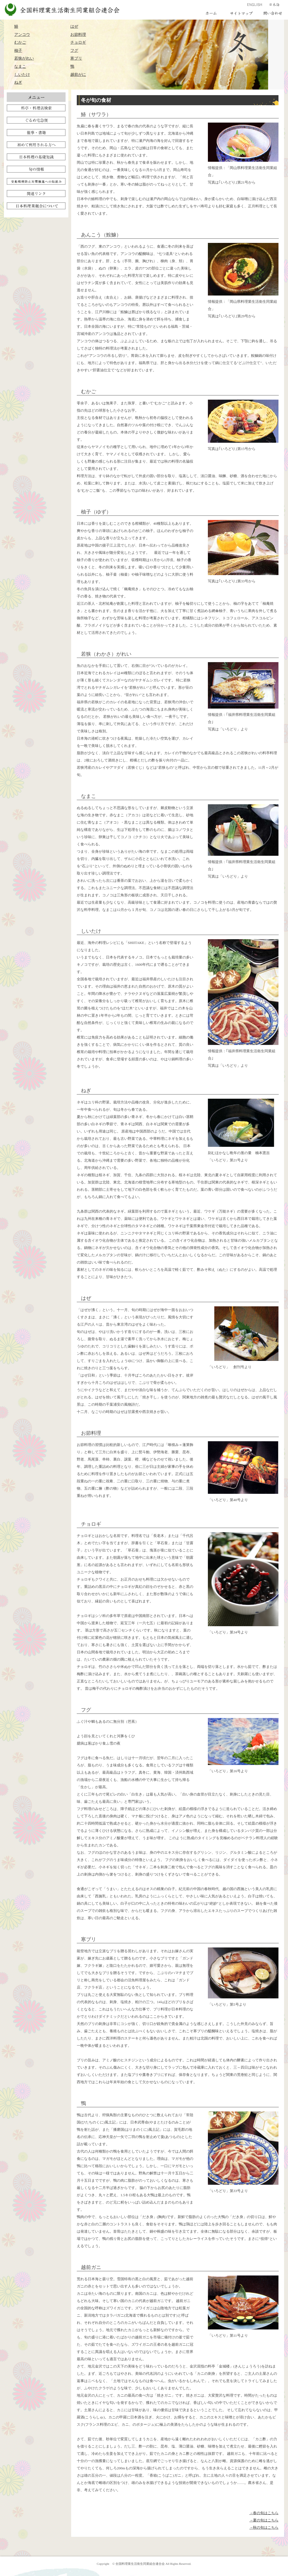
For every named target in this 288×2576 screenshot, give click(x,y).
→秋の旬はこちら (263, 2527)
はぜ (74, 26)
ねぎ (18, 82)
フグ (74, 50)
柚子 (18, 50)
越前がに (78, 74)
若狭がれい (24, 58)
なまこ (20, 66)
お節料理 (78, 34)
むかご (20, 42)
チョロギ (78, 42)
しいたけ (22, 74)
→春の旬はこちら (263, 2513)
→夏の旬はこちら (263, 2520)
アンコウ (22, 34)
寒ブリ (76, 58)
